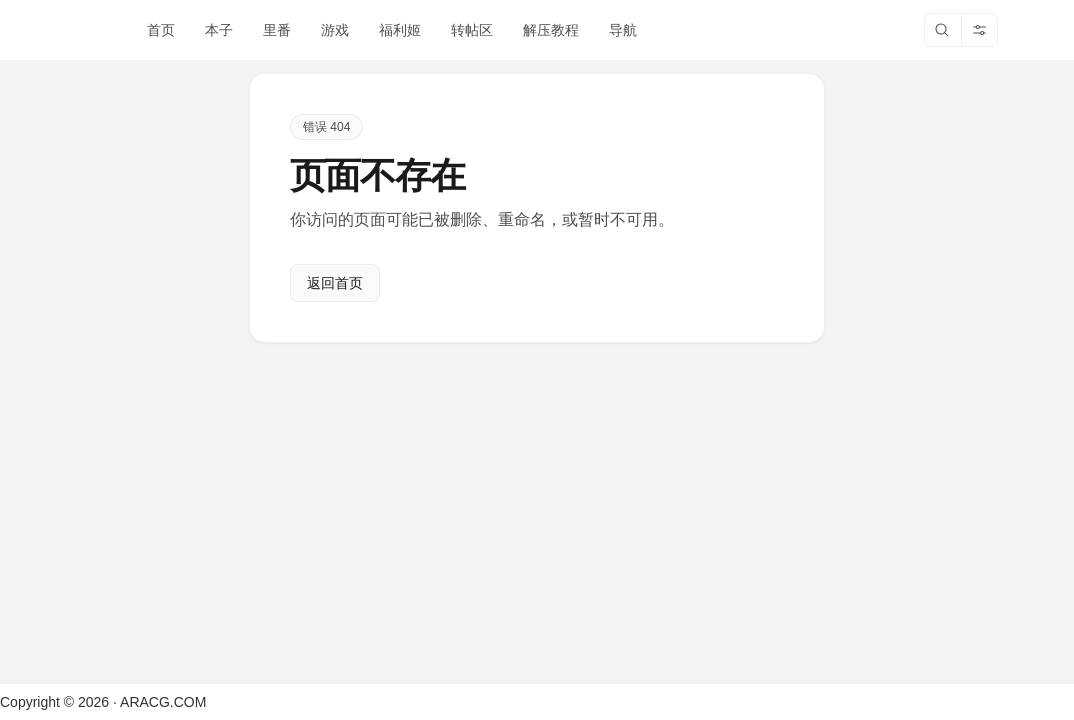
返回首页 (335, 283)
